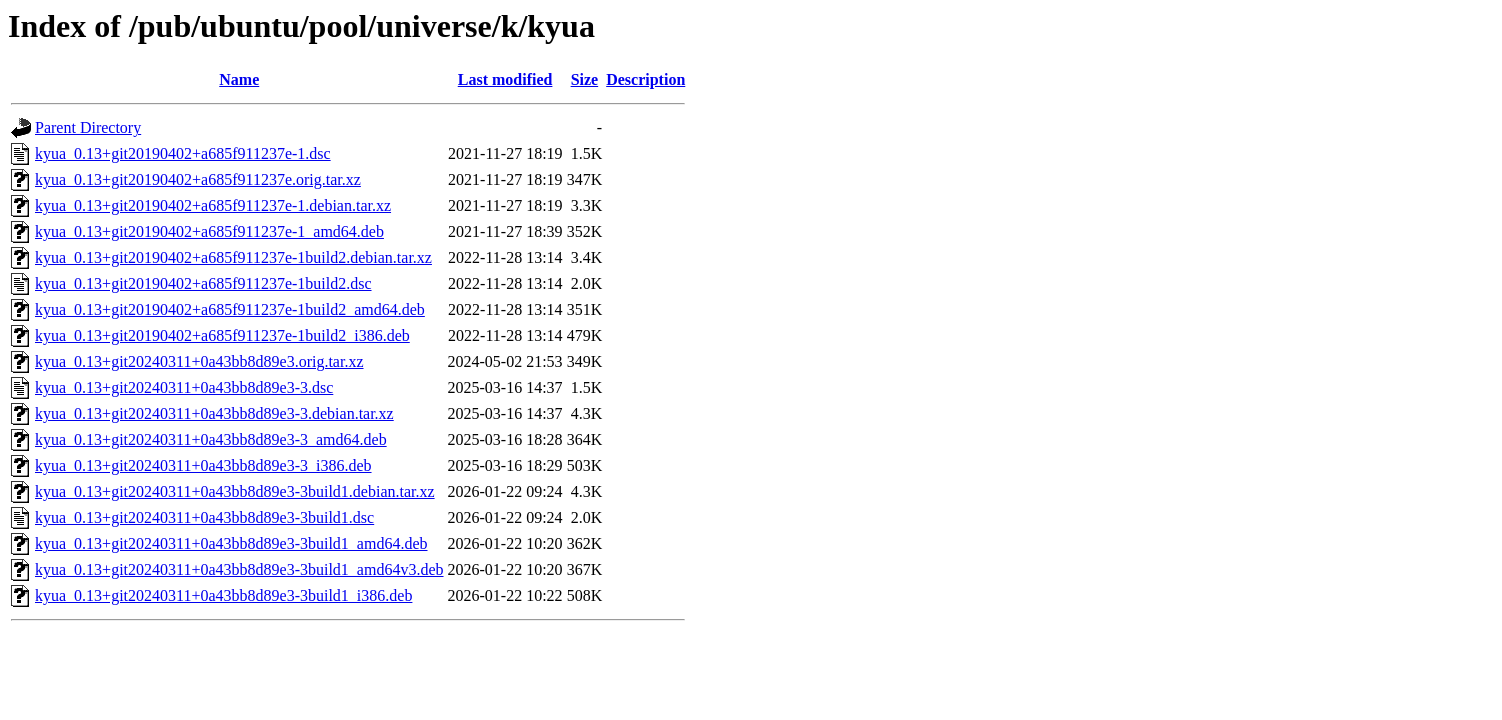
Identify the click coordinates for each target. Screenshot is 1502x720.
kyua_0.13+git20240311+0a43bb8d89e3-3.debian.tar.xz (214, 413)
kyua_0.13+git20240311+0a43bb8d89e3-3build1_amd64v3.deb (239, 569)
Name (239, 79)
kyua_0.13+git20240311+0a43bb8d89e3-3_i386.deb (203, 465)
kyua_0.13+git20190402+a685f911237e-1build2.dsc (203, 283)
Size (585, 79)
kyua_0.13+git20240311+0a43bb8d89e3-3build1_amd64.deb (231, 543)
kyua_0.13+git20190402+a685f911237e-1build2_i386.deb (222, 335)
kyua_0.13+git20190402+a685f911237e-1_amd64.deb (209, 231)
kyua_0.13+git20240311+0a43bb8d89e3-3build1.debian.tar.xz (235, 491)
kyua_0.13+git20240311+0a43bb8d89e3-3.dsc (184, 387)
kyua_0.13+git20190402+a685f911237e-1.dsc (183, 153)
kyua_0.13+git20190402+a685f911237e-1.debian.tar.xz (213, 205)
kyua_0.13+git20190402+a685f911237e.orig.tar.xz (198, 179)
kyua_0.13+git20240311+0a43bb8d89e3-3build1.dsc (204, 517)
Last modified (505, 79)
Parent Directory (88, 127)
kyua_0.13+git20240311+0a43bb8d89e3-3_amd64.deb (211, 439)
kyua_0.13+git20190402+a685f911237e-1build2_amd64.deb (230, 309)
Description (645, 79)
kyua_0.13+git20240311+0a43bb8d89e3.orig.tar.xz (199, 361)
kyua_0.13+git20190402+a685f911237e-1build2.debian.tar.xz (233, 257)
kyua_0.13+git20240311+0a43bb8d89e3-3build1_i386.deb (223, 595)
